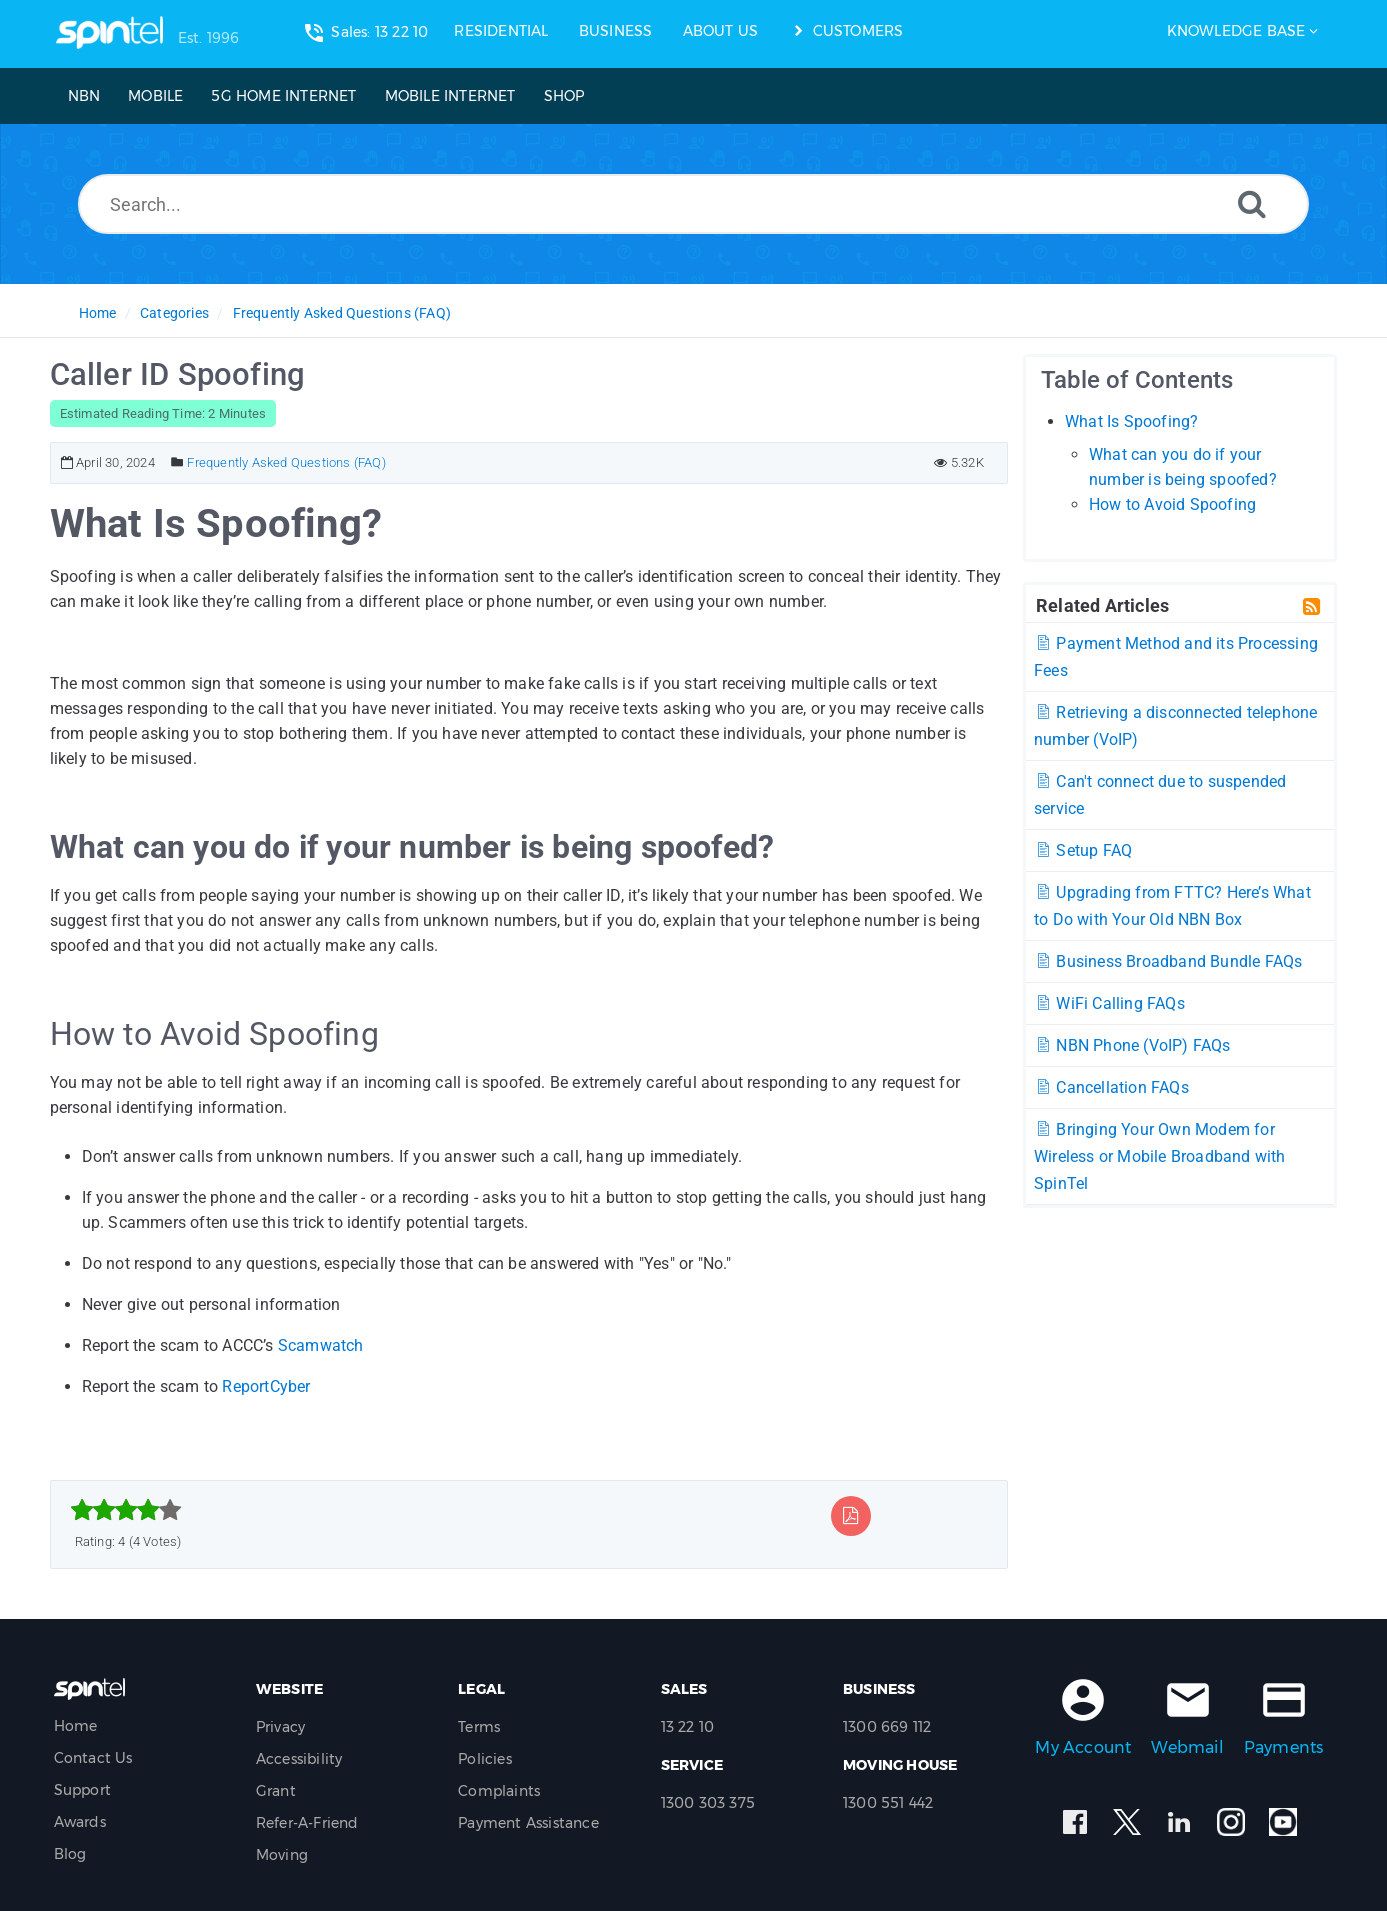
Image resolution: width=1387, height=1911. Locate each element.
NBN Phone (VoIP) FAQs (1132, 1045)
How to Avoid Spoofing (1172, 504)
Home (98, 313)
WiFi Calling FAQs (1109, 1003)
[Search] (1252, 203)
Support (82, 1790)
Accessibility (299, 1759)
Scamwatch (321, 1345)
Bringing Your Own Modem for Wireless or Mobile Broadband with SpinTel (1160, 1156)
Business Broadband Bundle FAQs (1168, 961)
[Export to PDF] (850, 1515)
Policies (485, 1759)
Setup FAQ (1083, 850)
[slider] (126, 1510)
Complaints (499, 1791)
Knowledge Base (1236, 31)
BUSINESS (616, 31)
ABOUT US (721, 31)
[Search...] (693, 204)
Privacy (280, 1727)
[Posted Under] (177, 462)
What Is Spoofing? (1131, 421)
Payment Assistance (528, 1823)
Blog (70, 1854)
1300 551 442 (888, 1803)
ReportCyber (266, 1386)
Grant (276, 1791)
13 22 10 (688, 1727)
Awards (80, 1822)
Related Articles (1102, 605)
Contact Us (93, 1758)
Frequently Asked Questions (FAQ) (342, 313)
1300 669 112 (887, 1727)
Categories (174, 313)
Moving (282, 1855)
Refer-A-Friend (307, 1823)
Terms (479, 1727)
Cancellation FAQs (1111, 1087)
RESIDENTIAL (501, 31)
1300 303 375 (708, 1803)
